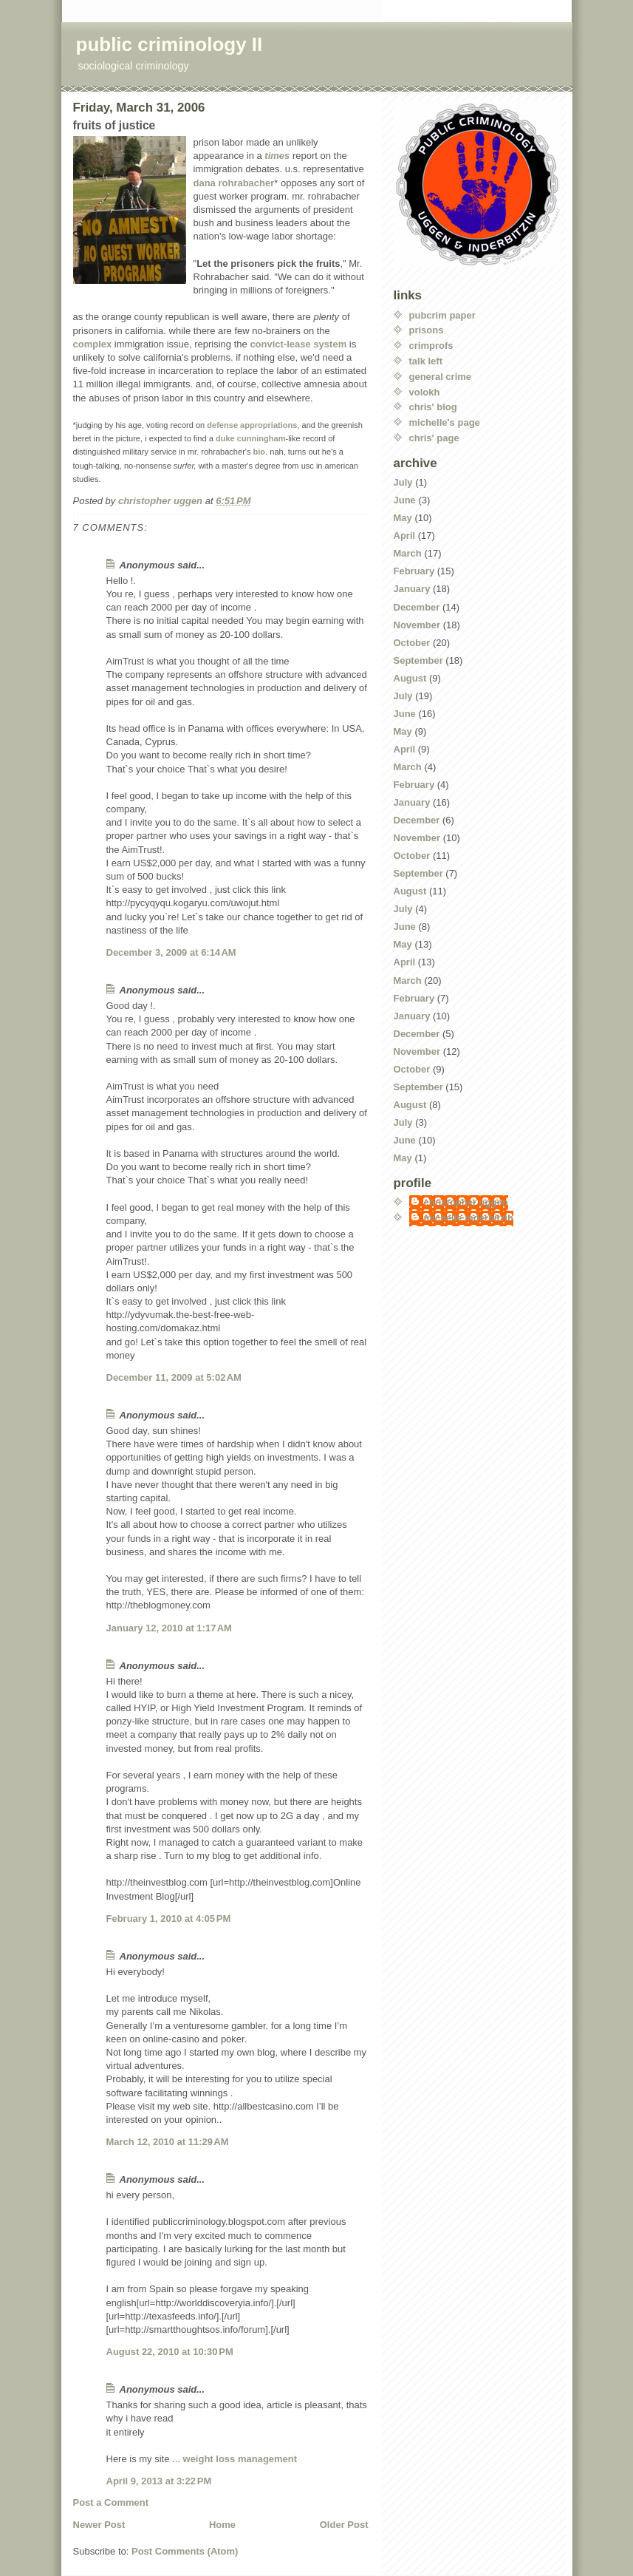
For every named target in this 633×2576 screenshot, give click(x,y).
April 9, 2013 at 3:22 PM (159, 2481)
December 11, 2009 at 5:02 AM (174, 1377)
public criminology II (169, 44)
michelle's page (444, 422)
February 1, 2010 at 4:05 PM (168, 1918)
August (410, 678)
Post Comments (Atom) (184, 2551)
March (408, 553)
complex (92, 344)
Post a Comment (111, 2502)
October (412, 642)
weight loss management (240, 2458)
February (414, 571)
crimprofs (431, 345)
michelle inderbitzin (468, 1217)
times (277, 155)
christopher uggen (466, 1202)
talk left (426, 361)
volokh (424, 392)
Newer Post (99, 2524)
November (417, 625)
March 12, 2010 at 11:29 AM (167, 2141)
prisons (426, 330)
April (405, 535)
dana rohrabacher (234, 182)
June (405, 500)
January (412, 588)
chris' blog (433, 406)
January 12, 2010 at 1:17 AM (169, 1628)
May (403, 517)
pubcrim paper (442, 315)
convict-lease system (298, 344)
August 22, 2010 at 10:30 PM (169, 2351)
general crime (440, 376)
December (417, 607)
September (418, 660)
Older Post (344, 2524)
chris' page (434, 438)
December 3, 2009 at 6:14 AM (171, 952)
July (403, 482)
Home (222, 2524)
